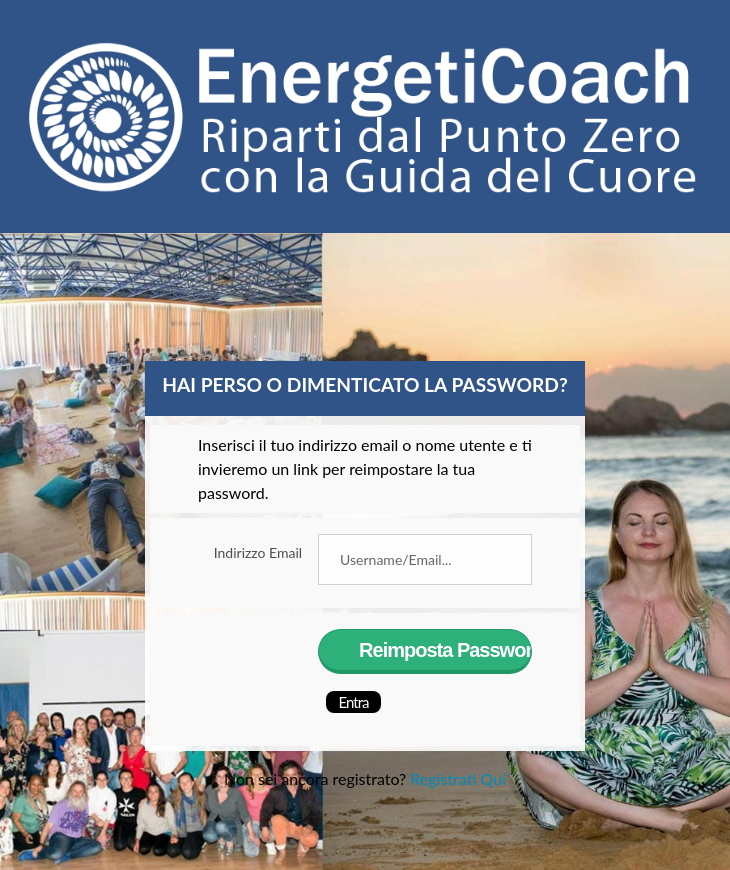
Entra (354, 702)
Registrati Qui (458, 778)
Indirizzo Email (258, 552)
